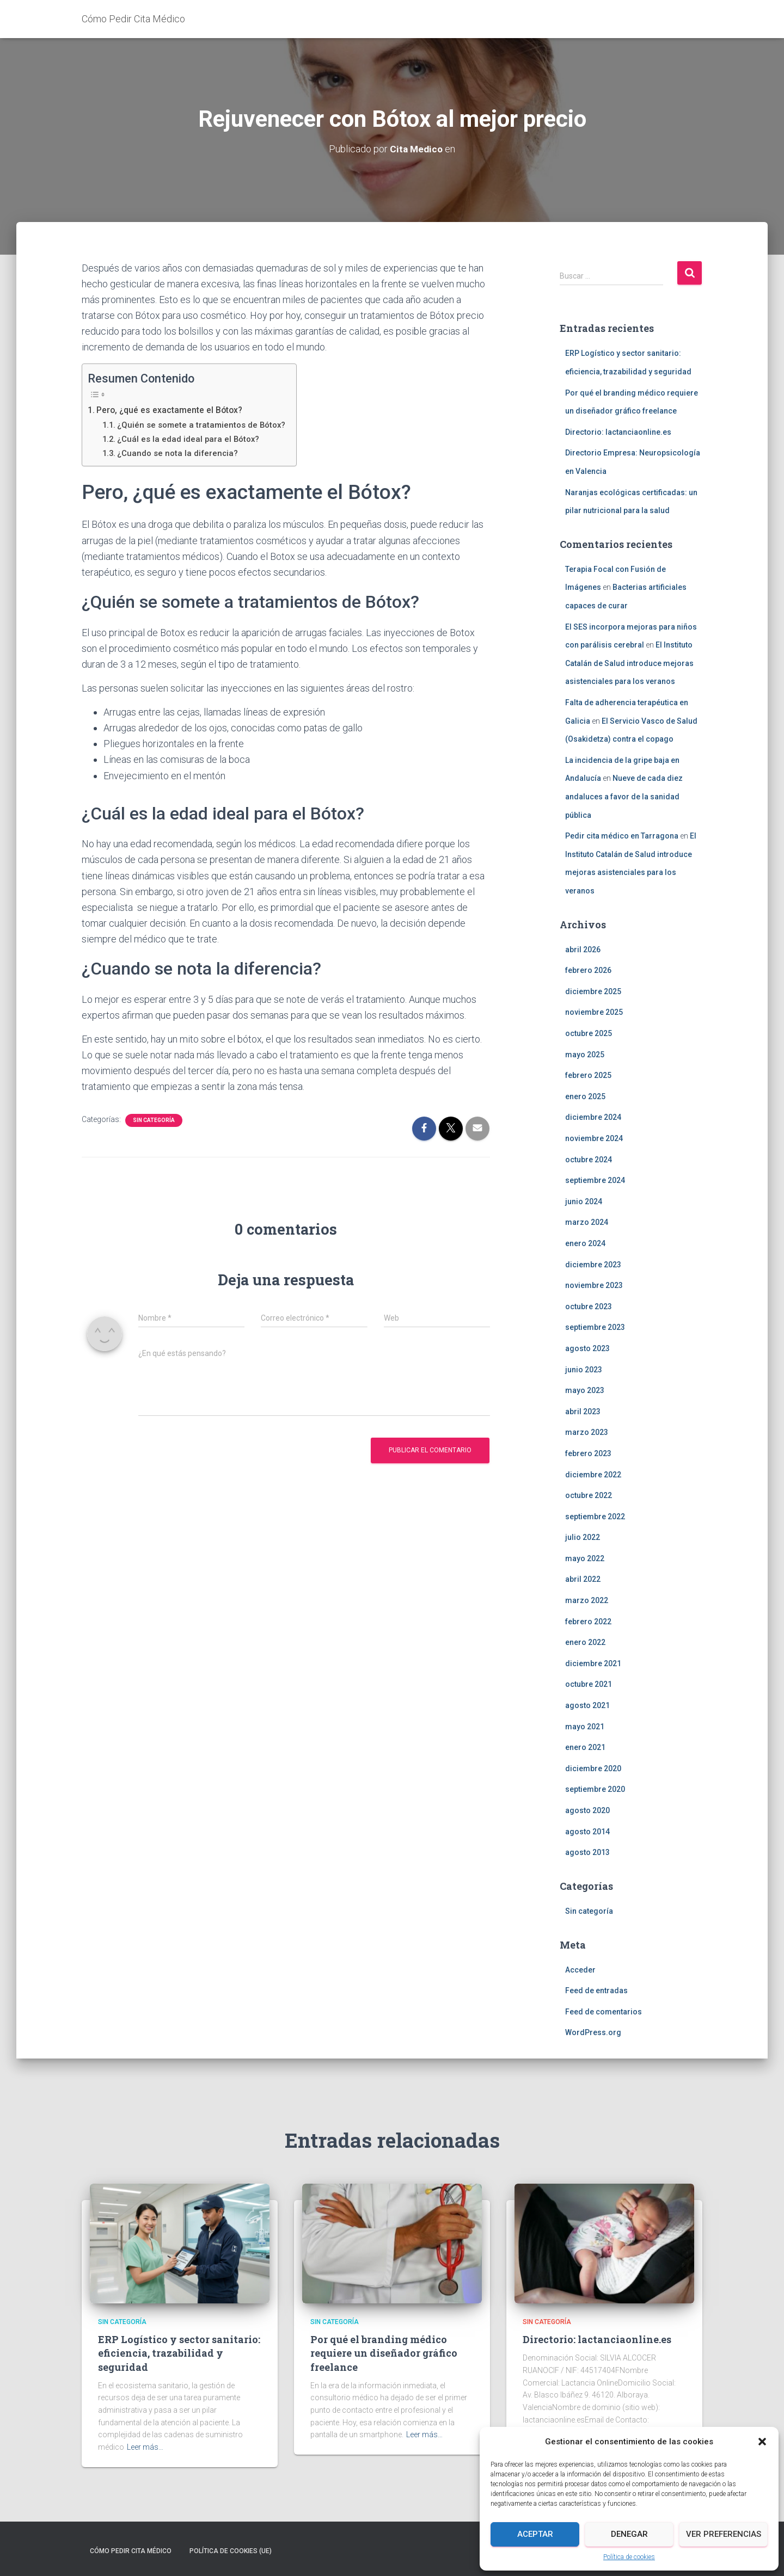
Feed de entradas (596, 1990)
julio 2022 (582, 1537)
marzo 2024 (586, 1222)
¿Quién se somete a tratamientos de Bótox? (203, 425)
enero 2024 (585, 1243)
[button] (762, 2441)
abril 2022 (583, 1579)
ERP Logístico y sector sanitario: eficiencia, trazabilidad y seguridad (179, 2353)
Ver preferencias (723, 2534)
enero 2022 (585, 1642)
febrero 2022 (588, 1621)
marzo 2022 (586, 1600)
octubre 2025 (588, 1033)
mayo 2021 (584, 1726)
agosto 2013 (587, 1852)
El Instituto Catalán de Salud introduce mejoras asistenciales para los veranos (629, 663)
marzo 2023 (586, 1432)
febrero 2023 (588, 1453)
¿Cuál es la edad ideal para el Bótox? (190, 439)
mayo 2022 (584, 1558)
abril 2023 (583, 1411)
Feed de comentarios (603, 2011)
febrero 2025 (588, 1075)
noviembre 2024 (594, 1138)
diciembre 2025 (593, 991)
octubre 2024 (588, 1159)
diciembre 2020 (593, 1768)
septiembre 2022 (595, 1516)
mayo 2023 (584, 1390)
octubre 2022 (588, 1495)
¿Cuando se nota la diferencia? (179, 453)
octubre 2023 (588, 1306)
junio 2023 (583, 1369)
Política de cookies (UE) (230, 2551)
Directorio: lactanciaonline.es (618, 432)
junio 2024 (583, 1201)
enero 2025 (585, 1096)
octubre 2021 (588, 1684)
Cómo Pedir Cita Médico (130, 2551)
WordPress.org (593, 2032)
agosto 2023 (587, 1348)
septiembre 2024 (595, 1180)
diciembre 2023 (593, 1264)
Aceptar (535, 2534)
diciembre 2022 (593, 1474)
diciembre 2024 (593, 1117)
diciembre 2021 (593, 1663)
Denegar (629, 2534)
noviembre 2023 (594, 1285)
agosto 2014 (587, 1831)
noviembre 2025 (594, 1012)
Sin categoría (154, 1120)
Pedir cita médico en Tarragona (621, 835)
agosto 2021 (587, 1705)
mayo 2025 (584, 1054)
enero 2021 (585, 1747)
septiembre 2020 (595, 1789)
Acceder (580, 1969)
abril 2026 (583, 949)
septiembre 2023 (595, 1327)
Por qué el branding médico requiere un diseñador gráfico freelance (383, 2353)
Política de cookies (629, 2557)
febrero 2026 (588, 970)
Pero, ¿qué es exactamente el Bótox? (171, 410)
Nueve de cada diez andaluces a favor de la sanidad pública (624, 796)
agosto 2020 (587, 1810)
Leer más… (145, 2447)
